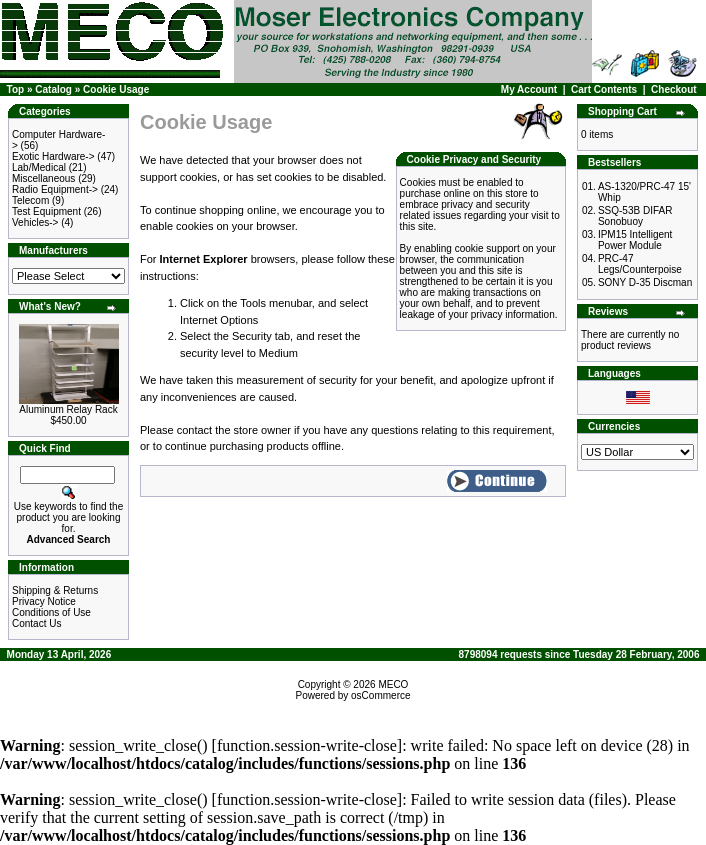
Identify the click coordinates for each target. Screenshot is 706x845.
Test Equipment (46, 211)
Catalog (53, 89)
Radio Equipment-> (55, 189)
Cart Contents (604, 89)
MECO (393, 684)
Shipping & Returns (55, 590)
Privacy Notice (44, 601)
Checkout (674, 89)
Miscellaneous (43, 178)
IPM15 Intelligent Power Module (635, 240)
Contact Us (36, 623)
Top (16, 89)
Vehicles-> (35, 222)
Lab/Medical (39, 167)
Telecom (30, 200)
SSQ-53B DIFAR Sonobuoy (635, 216)
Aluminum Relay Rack (68, 409)
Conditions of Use (51, 612)
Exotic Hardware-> (53, 156)
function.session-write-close (307, 745)
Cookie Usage (116, 89)
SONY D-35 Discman (645, 282)
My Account (529, 89)
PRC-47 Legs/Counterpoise (640, 264)
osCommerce (380, 695)
